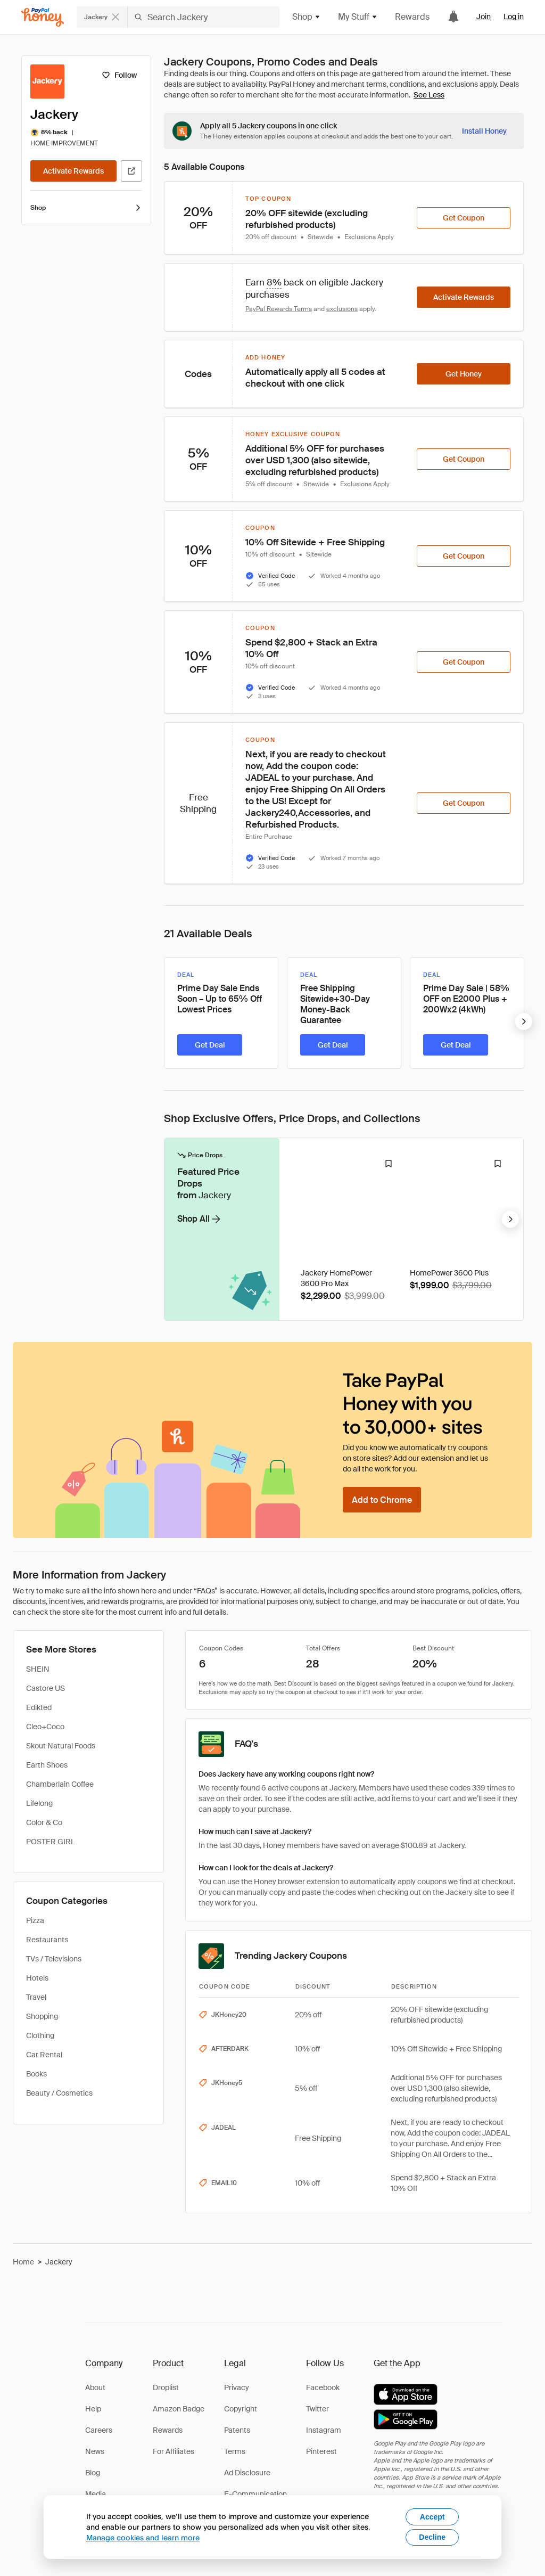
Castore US (45, 1688)
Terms (234, 2451)
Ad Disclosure (247, 2472)
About (95, 2387)
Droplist (166, 2387)
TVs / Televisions (53, 1959)
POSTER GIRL (50, 1841)
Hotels (37, 1978)
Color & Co (44, 1822)
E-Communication (255, 2494)
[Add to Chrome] (382, 1499)
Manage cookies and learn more (143, 2537)
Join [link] (483, 16)
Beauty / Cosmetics (59, 2093)
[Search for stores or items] (178, 17)
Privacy (236, 2387)
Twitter (317, 2409)
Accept (432, 2517)
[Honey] (42, 17)
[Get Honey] (463, 374)
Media (95, 2494)
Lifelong (39, 1803)
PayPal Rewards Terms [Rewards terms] (278, 309)
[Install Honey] (484, 131)
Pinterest (321, 2451)
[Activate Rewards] (73, 171)
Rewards (412, 16)
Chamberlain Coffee (60, 1784)
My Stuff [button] (358, 16)
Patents (237, 2430)
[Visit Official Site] (131, 171)
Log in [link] (513, 16)
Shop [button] (306, 16)
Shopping (42, 2016)
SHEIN (37, 1669)
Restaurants (47, 1939)
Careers (98, 2430)
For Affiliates (173, 2451)
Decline (432, 2537)
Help (93, 2409)
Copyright (240, 2409)
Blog (92, 2472)
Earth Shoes (47, 1765)
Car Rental (44, 2054)
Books (36, 2074)
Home (23, 2262)
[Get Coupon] (463, 217)
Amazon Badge (178, 2409)
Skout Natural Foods (60, 1746)
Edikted (39, 1707)
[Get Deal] (209, 1045)
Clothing (40, 2035)
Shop (86, 207)
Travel (36, 1997)
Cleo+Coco (45, 1726)
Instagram (323, 2430)
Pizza (35, 1920)
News (94, 2451)
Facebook (323, 2387)
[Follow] (119, 75)
